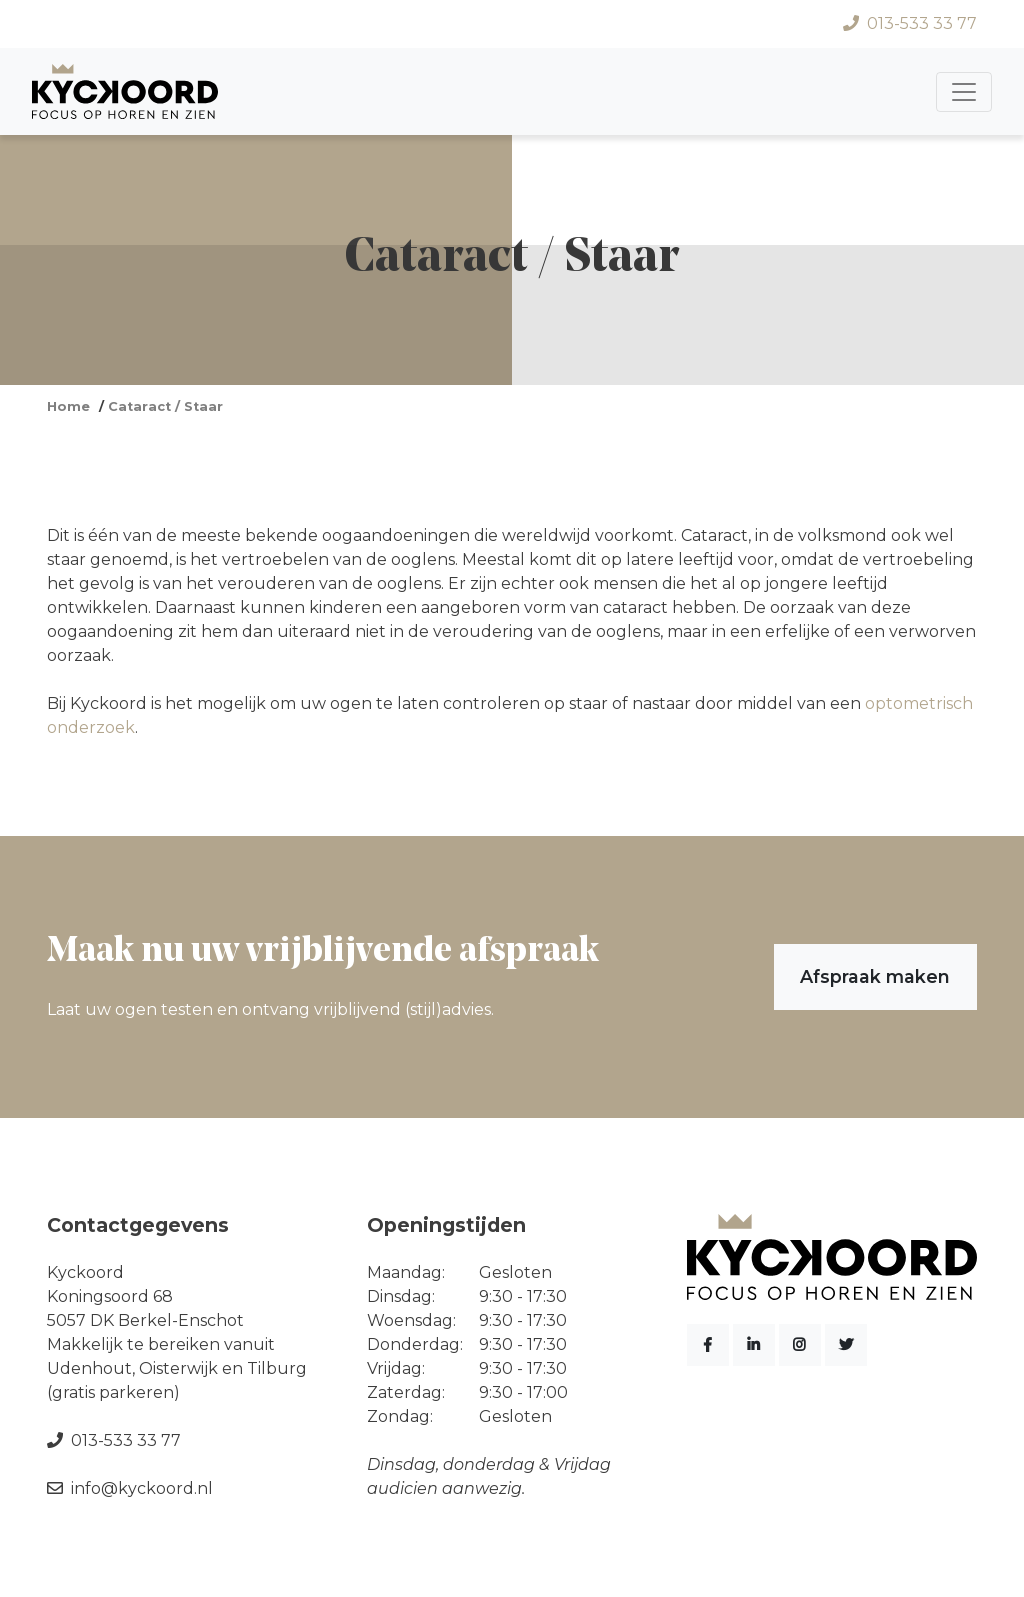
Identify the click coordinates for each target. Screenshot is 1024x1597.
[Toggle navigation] (964, 92)
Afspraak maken (875, 976)
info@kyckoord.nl (130, 1488)
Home (68, 406)
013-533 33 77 (910, 23)
